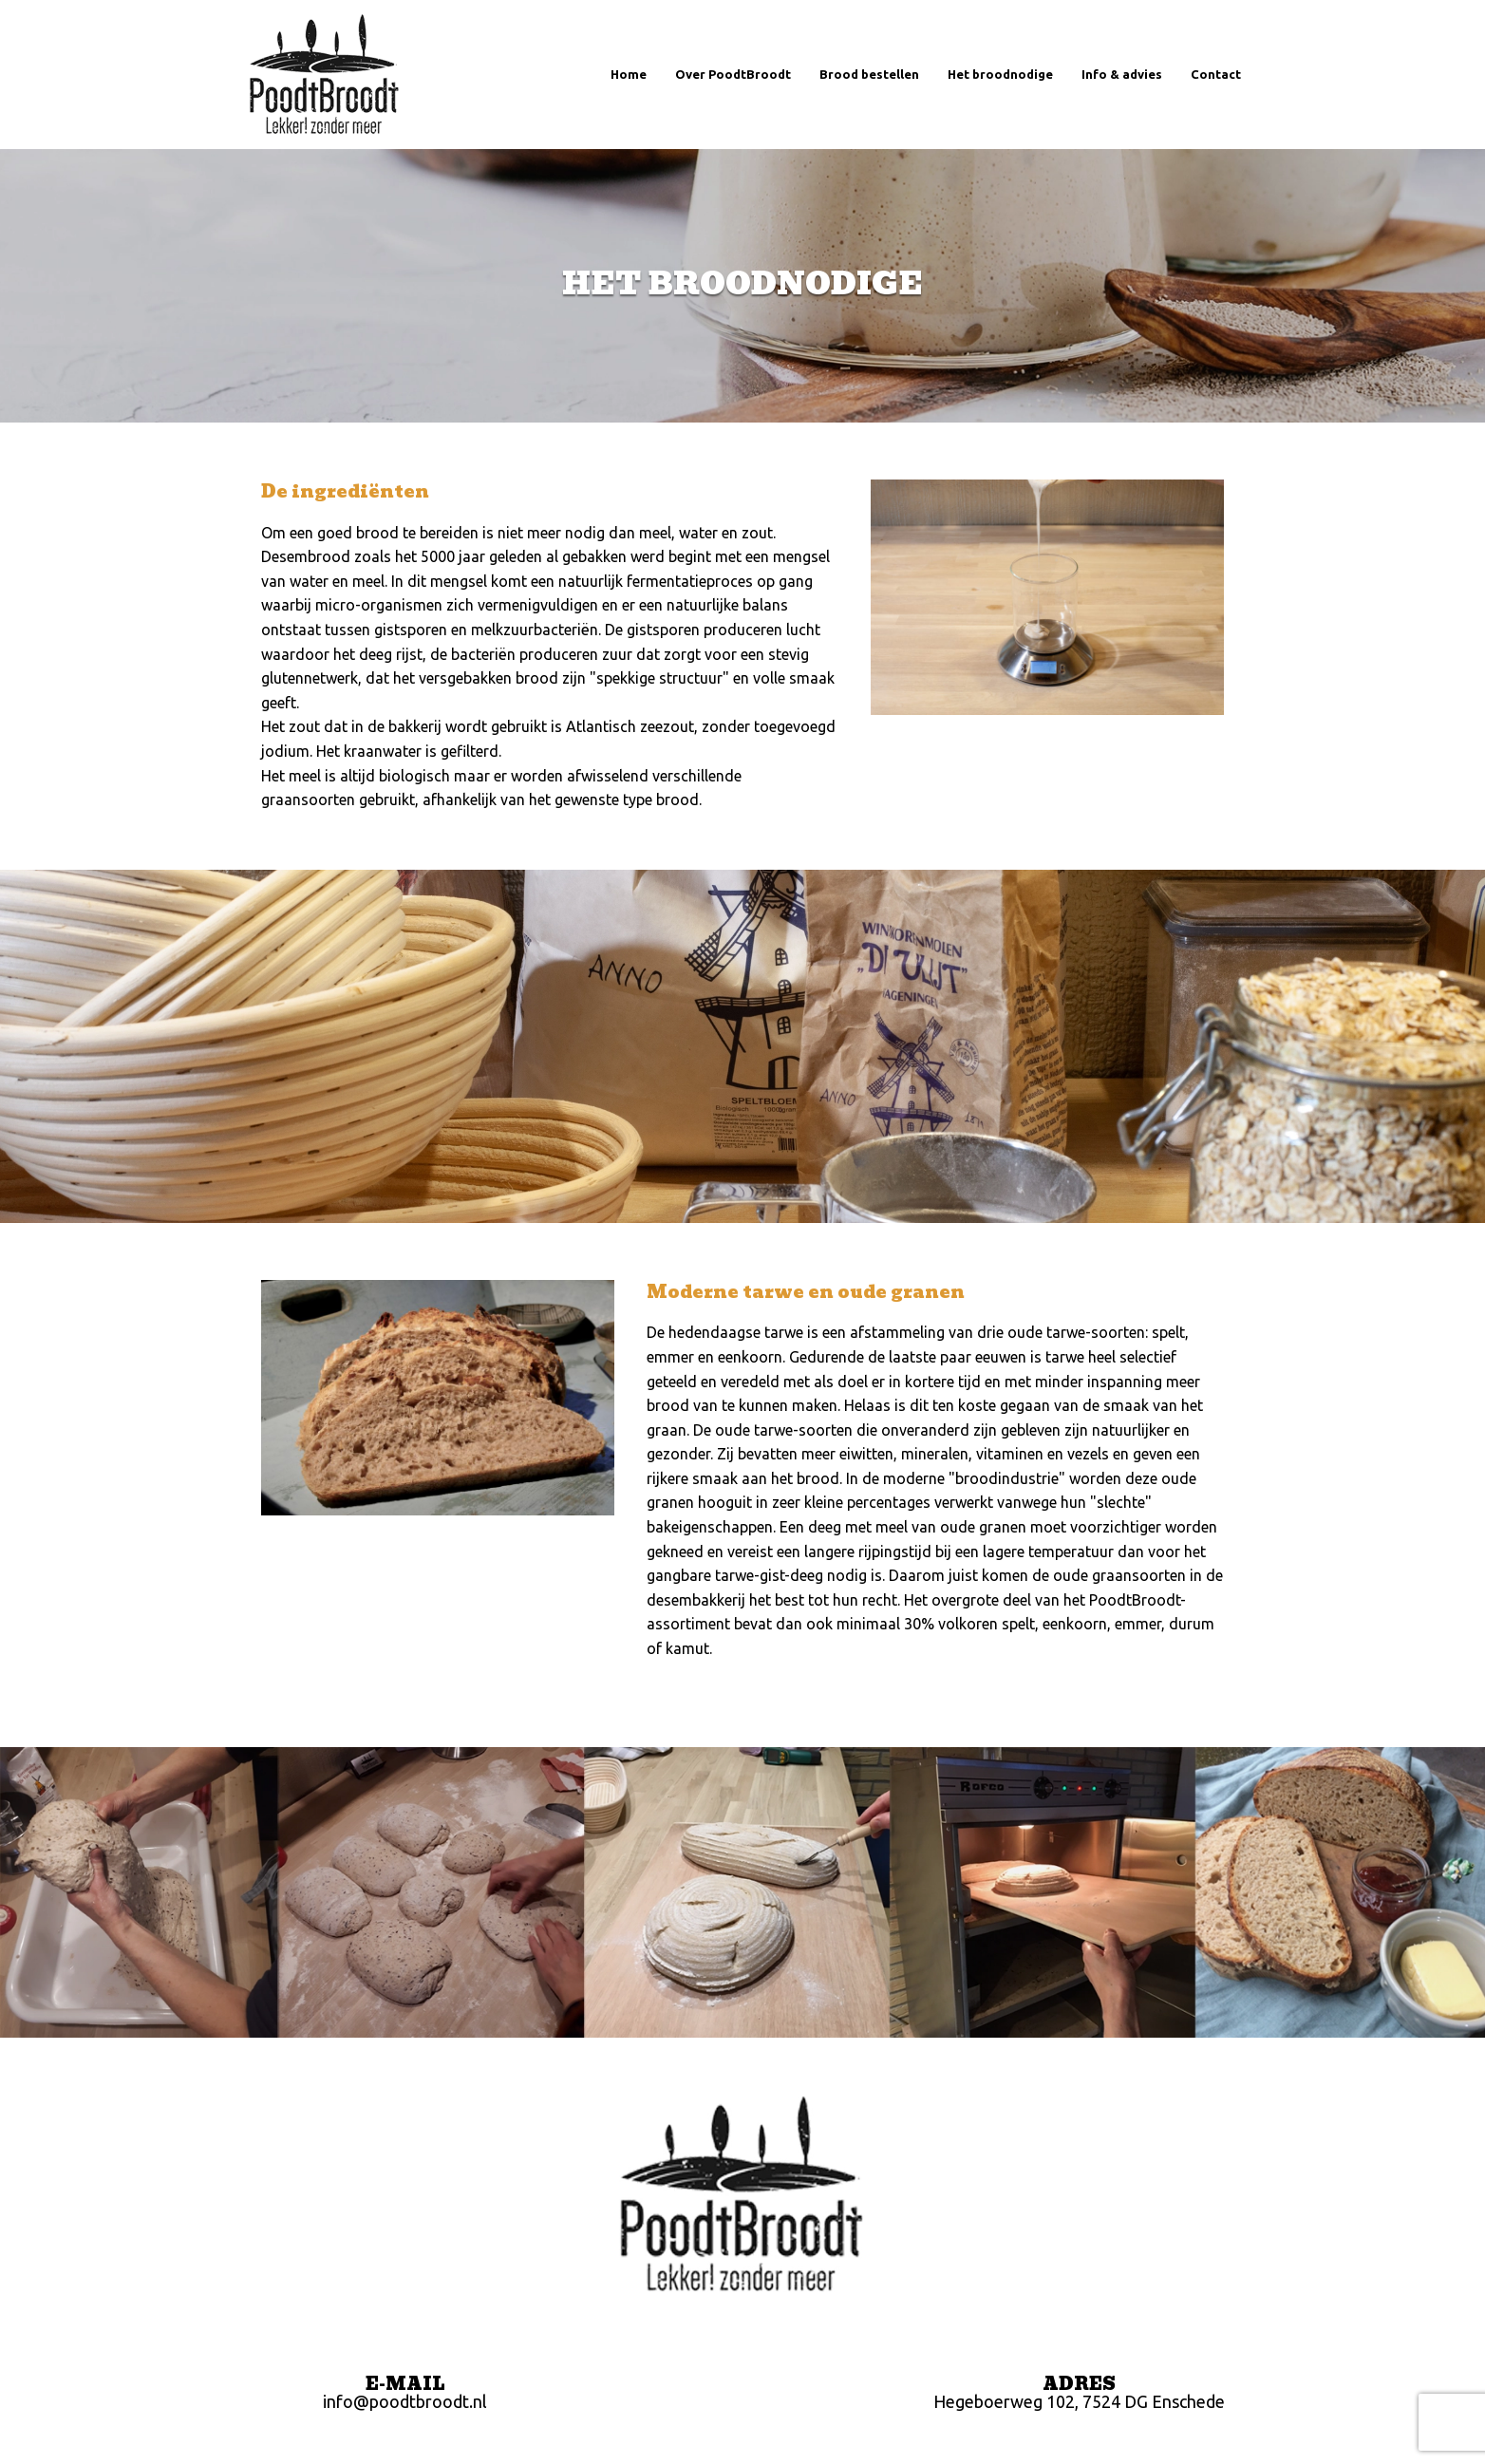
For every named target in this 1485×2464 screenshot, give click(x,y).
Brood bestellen (869, 74)
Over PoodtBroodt (733, 74)
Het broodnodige (1000, 74)
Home (629, 74)
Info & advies (1121, 74)
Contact (1216, 74)
